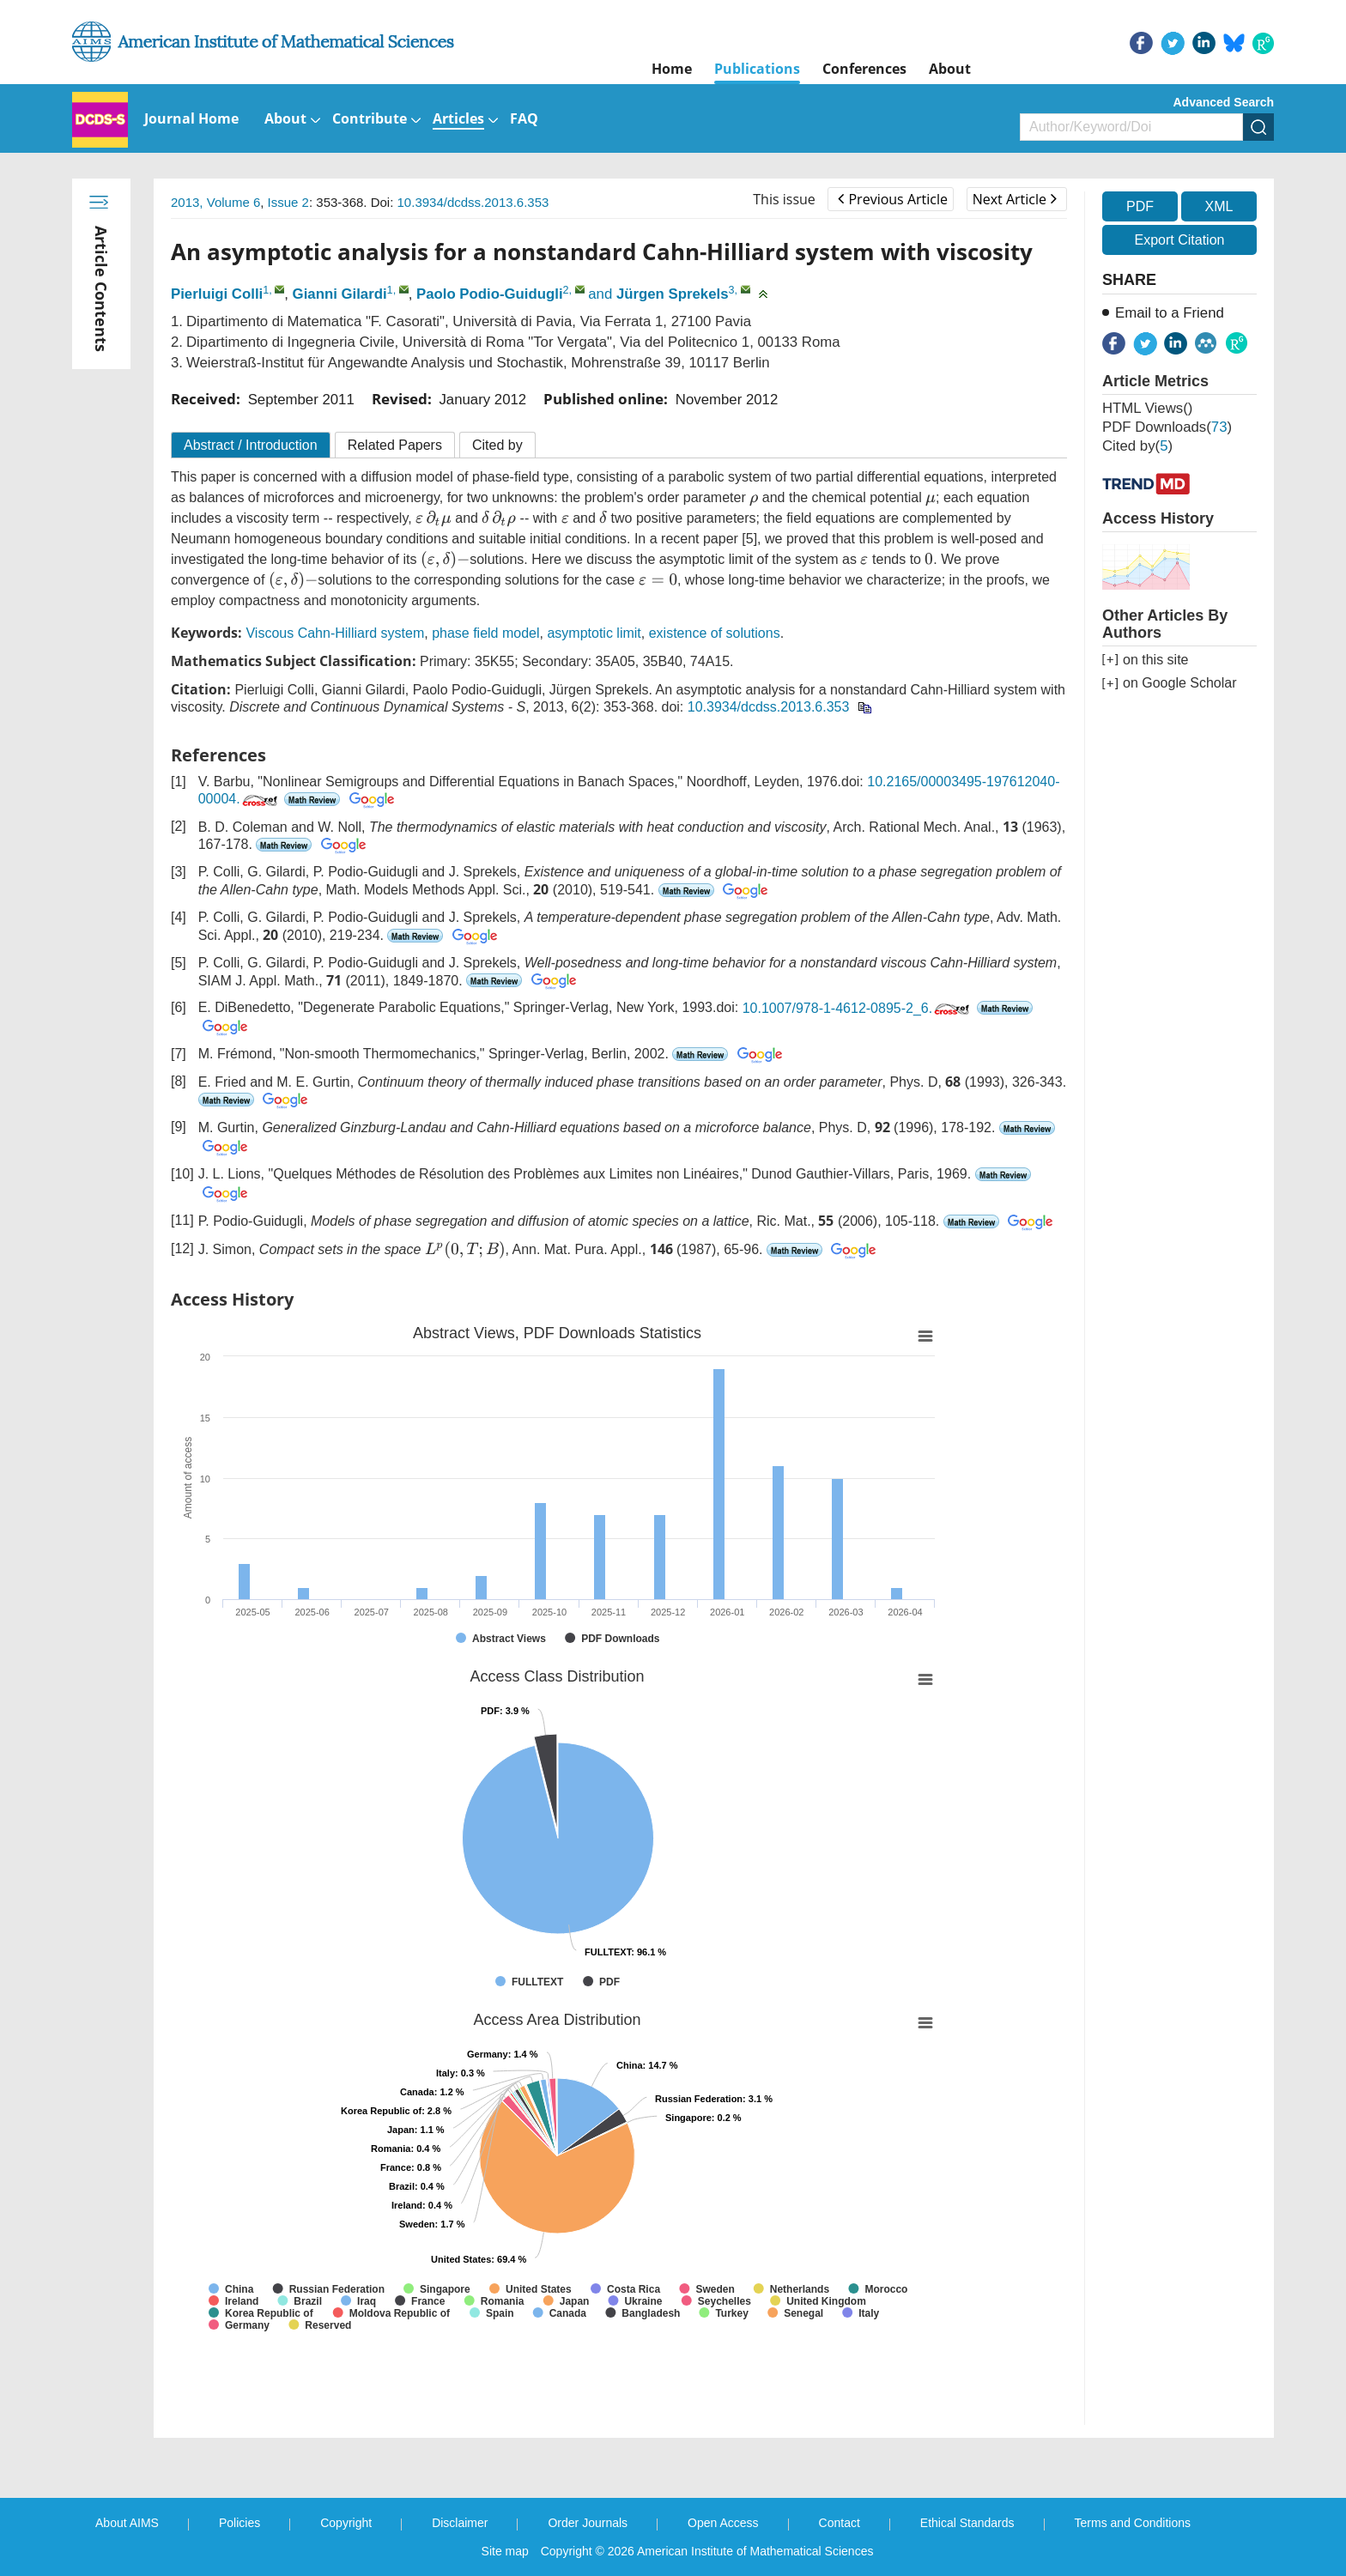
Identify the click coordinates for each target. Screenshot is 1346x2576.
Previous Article (892, 199)
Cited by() (1137, 446)
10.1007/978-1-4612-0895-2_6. (858, 1008)
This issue (784, 199)
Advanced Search (1224, 102)
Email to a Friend (1169, 313)
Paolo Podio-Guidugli (489, 294)
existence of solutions (714, 633)
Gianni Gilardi (340, 294)
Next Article (1015, 199)
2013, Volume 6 (215, 202)
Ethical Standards (967, 2523)
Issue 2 (288, 202)
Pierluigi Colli (217, 294)
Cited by (497, 445)
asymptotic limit (593, 633)
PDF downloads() (1167, 427)
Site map (505, 2551)
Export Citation (1180, 240)
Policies (239, 2523)
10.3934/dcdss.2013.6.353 (473, 202)
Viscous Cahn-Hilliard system (335, 633)
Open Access (723, 2523)
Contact (839, 2523)
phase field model (485, 633)
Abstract (251, 445)
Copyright (346, 2523)
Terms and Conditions (1133, 2523)
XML (1218, 206)
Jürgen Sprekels (672, 294)
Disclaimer (460, 2523)
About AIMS (127, 2523)
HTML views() (1147, 408)
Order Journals (588, 2523)
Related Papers (395, 445)
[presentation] (753, 500)
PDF (1140, 206)
